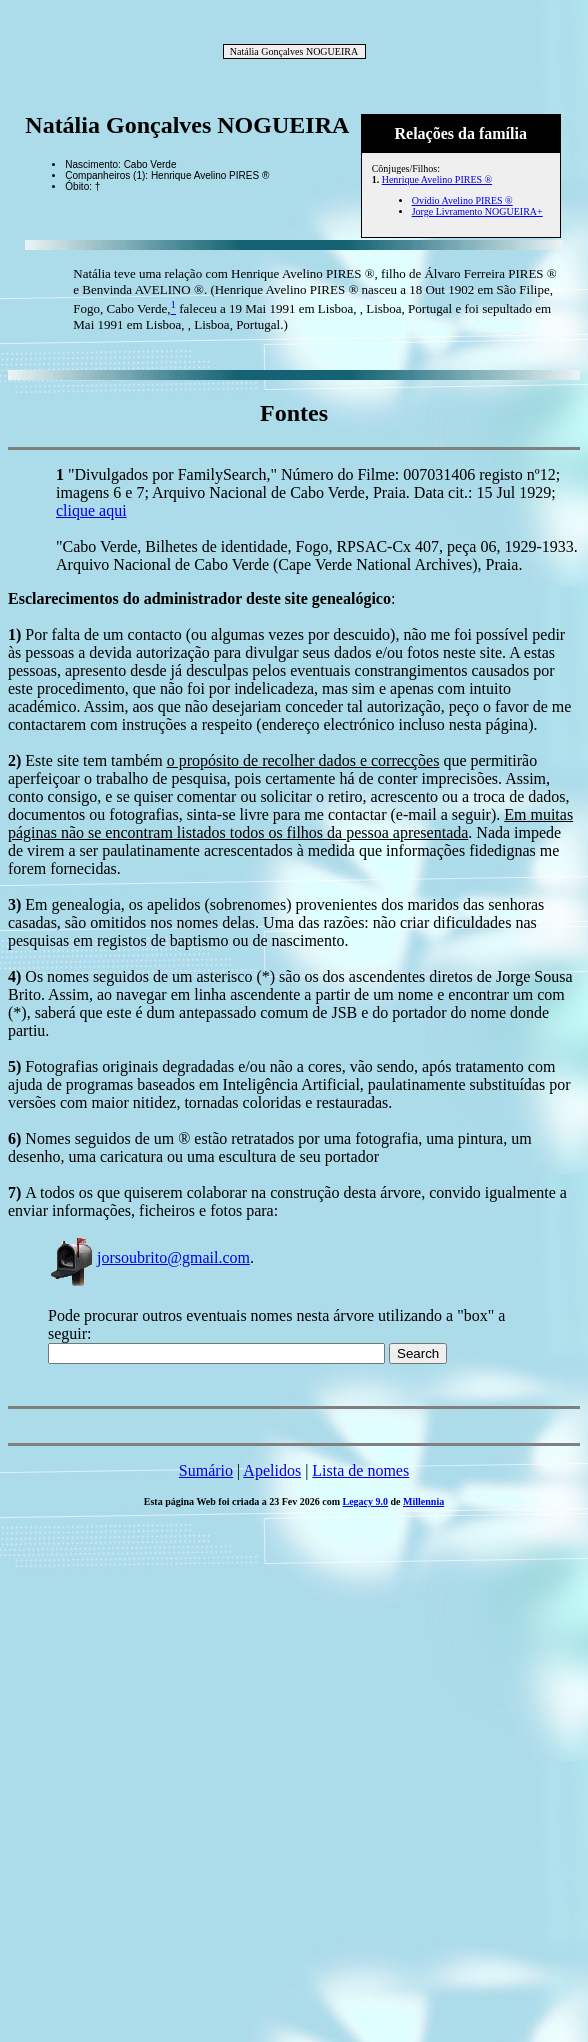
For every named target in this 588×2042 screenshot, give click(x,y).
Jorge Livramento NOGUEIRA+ (477, 211)
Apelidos (272, 1470)
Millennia (423, 1501)
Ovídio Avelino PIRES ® (462, 200)
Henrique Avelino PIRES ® (437, 179)
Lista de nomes (360, 1470)
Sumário (206, 1470)
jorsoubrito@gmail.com (149, 1257)
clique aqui (91, 510)
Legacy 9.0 (366, 1501)
